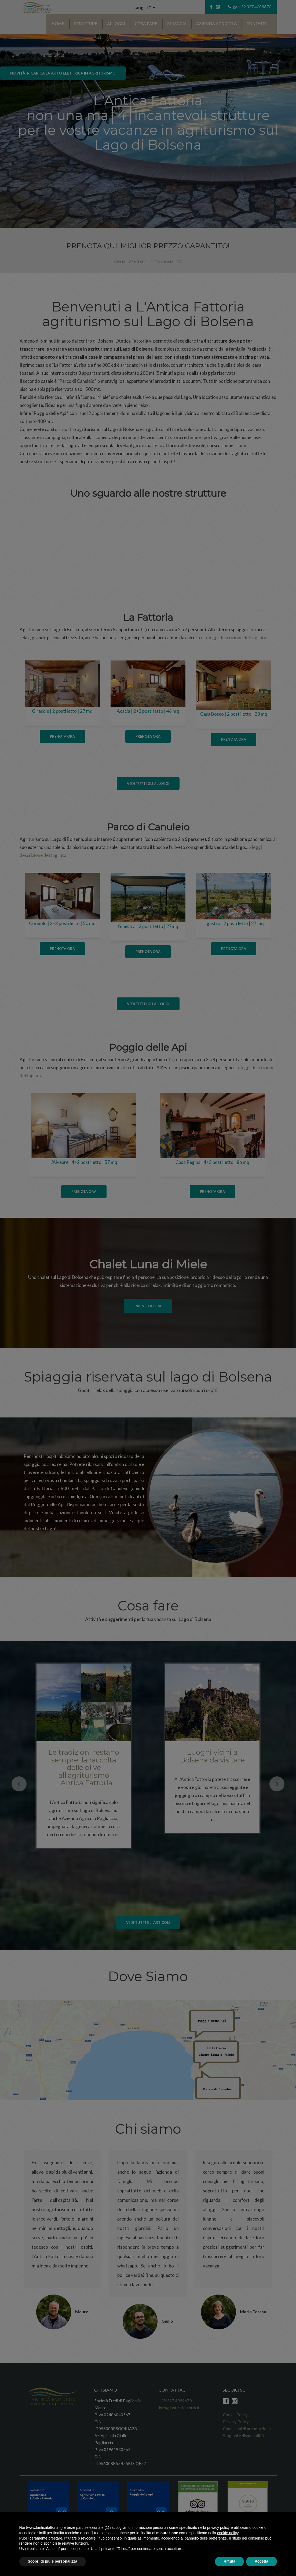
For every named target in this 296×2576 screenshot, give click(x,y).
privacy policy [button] (218, 2527)
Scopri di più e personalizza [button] (52, 2561)
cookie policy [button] (227, 2533)
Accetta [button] (261, 2561)
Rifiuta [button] (229, 2561)
